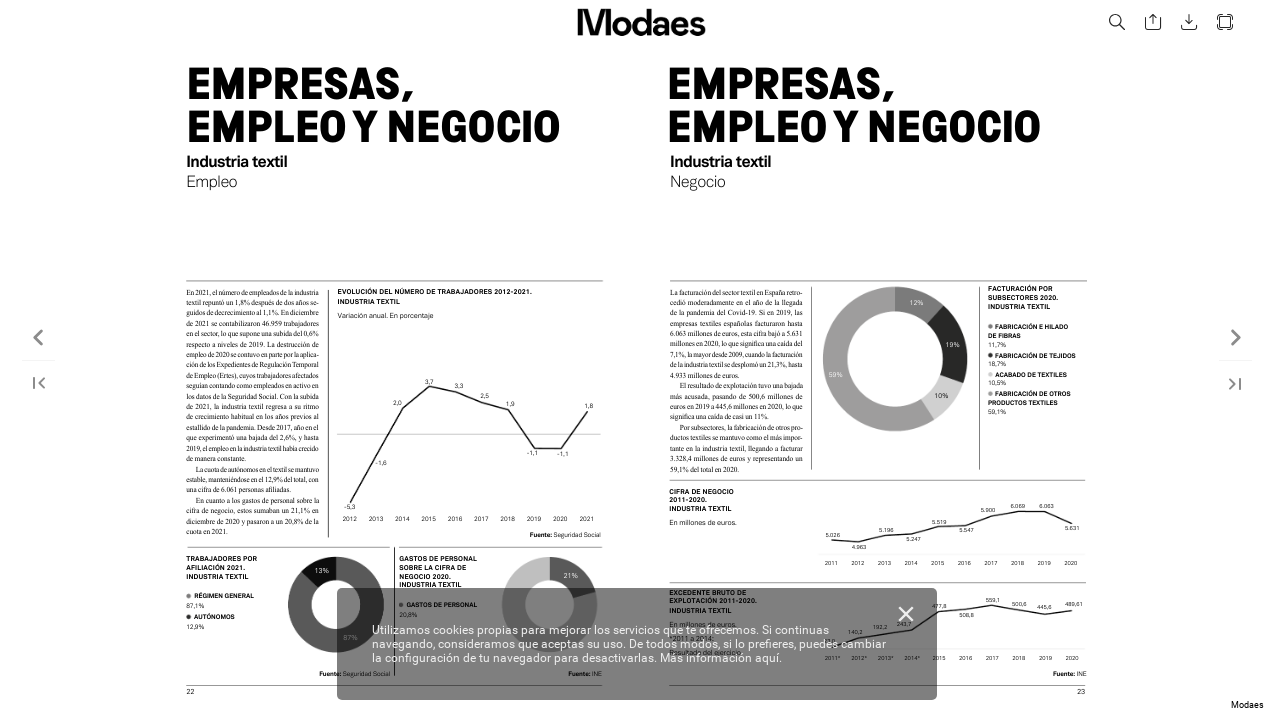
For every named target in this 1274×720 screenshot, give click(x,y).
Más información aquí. (721, 658)
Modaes (1247, 705)
